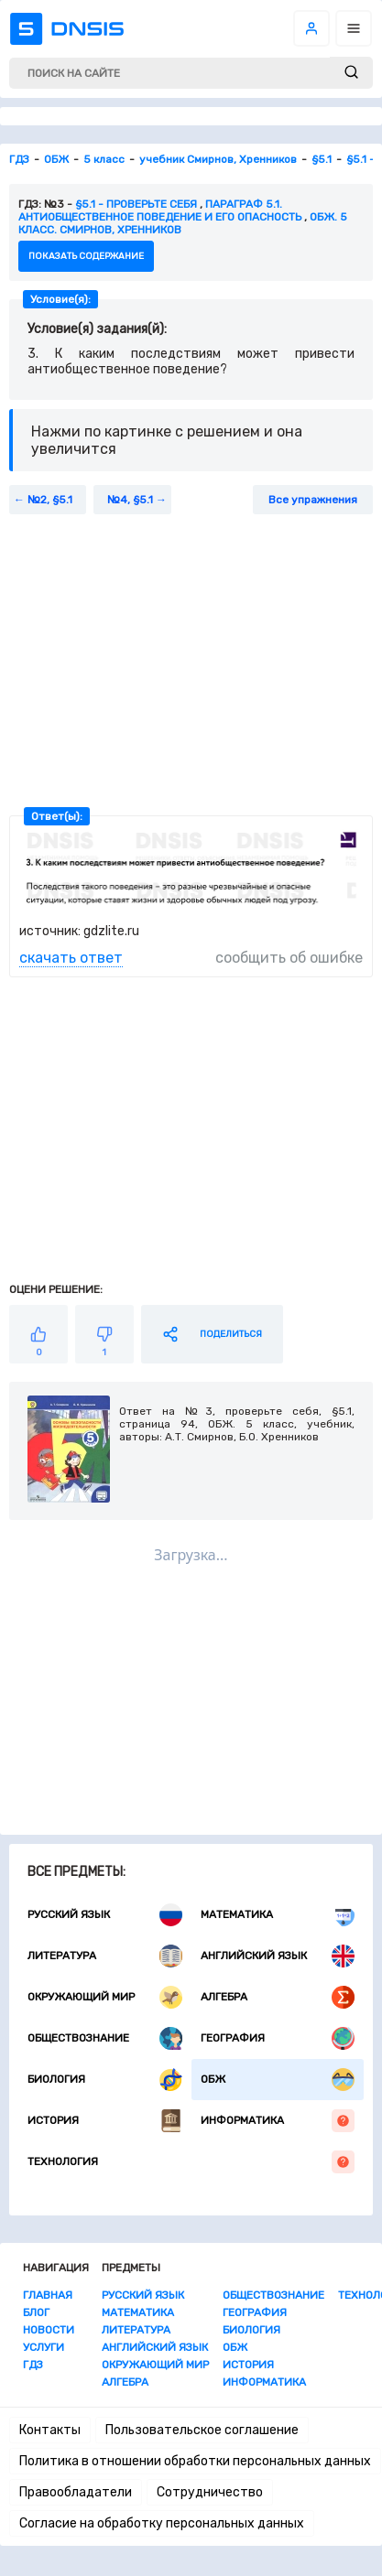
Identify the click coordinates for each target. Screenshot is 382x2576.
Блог (36, 2312)
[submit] (351, 73)
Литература (104, 1956)
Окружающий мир (104, 1997)
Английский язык (278, 1956)
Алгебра (278, 1997)
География (278, 2038)
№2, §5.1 (49, 499)
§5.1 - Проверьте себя (136, 204)
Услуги (43, 2347)
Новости (48, 2329)
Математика (278, 1914)
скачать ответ (71, 957)
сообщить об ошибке (289, 957)
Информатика (278, 2120)
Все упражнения (312, 499)
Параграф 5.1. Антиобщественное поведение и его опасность (159, 210)
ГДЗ (33, 2364)
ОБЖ (278, 2079)
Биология (104, 2079)
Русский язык (104, 1914)
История (104, 2120)
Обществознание (104, 2038)
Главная (47, 2295)
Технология (191, 2161)
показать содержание (86, 256)
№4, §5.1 (130, 499)
